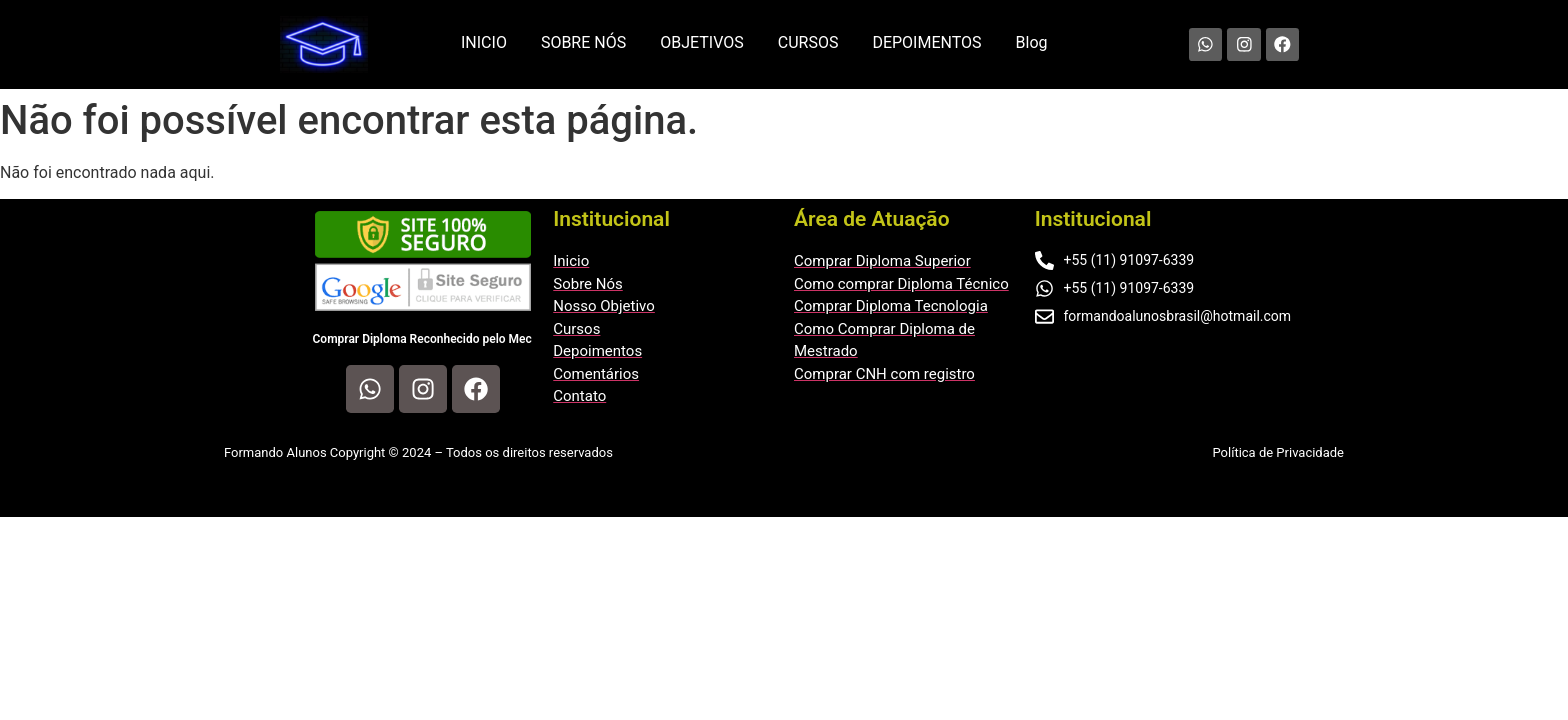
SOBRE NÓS (583, 42)
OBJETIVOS (702, 42)
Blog (1032, 42)
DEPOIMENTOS (926, 42)
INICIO (484, 42)
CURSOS (808, 42)
